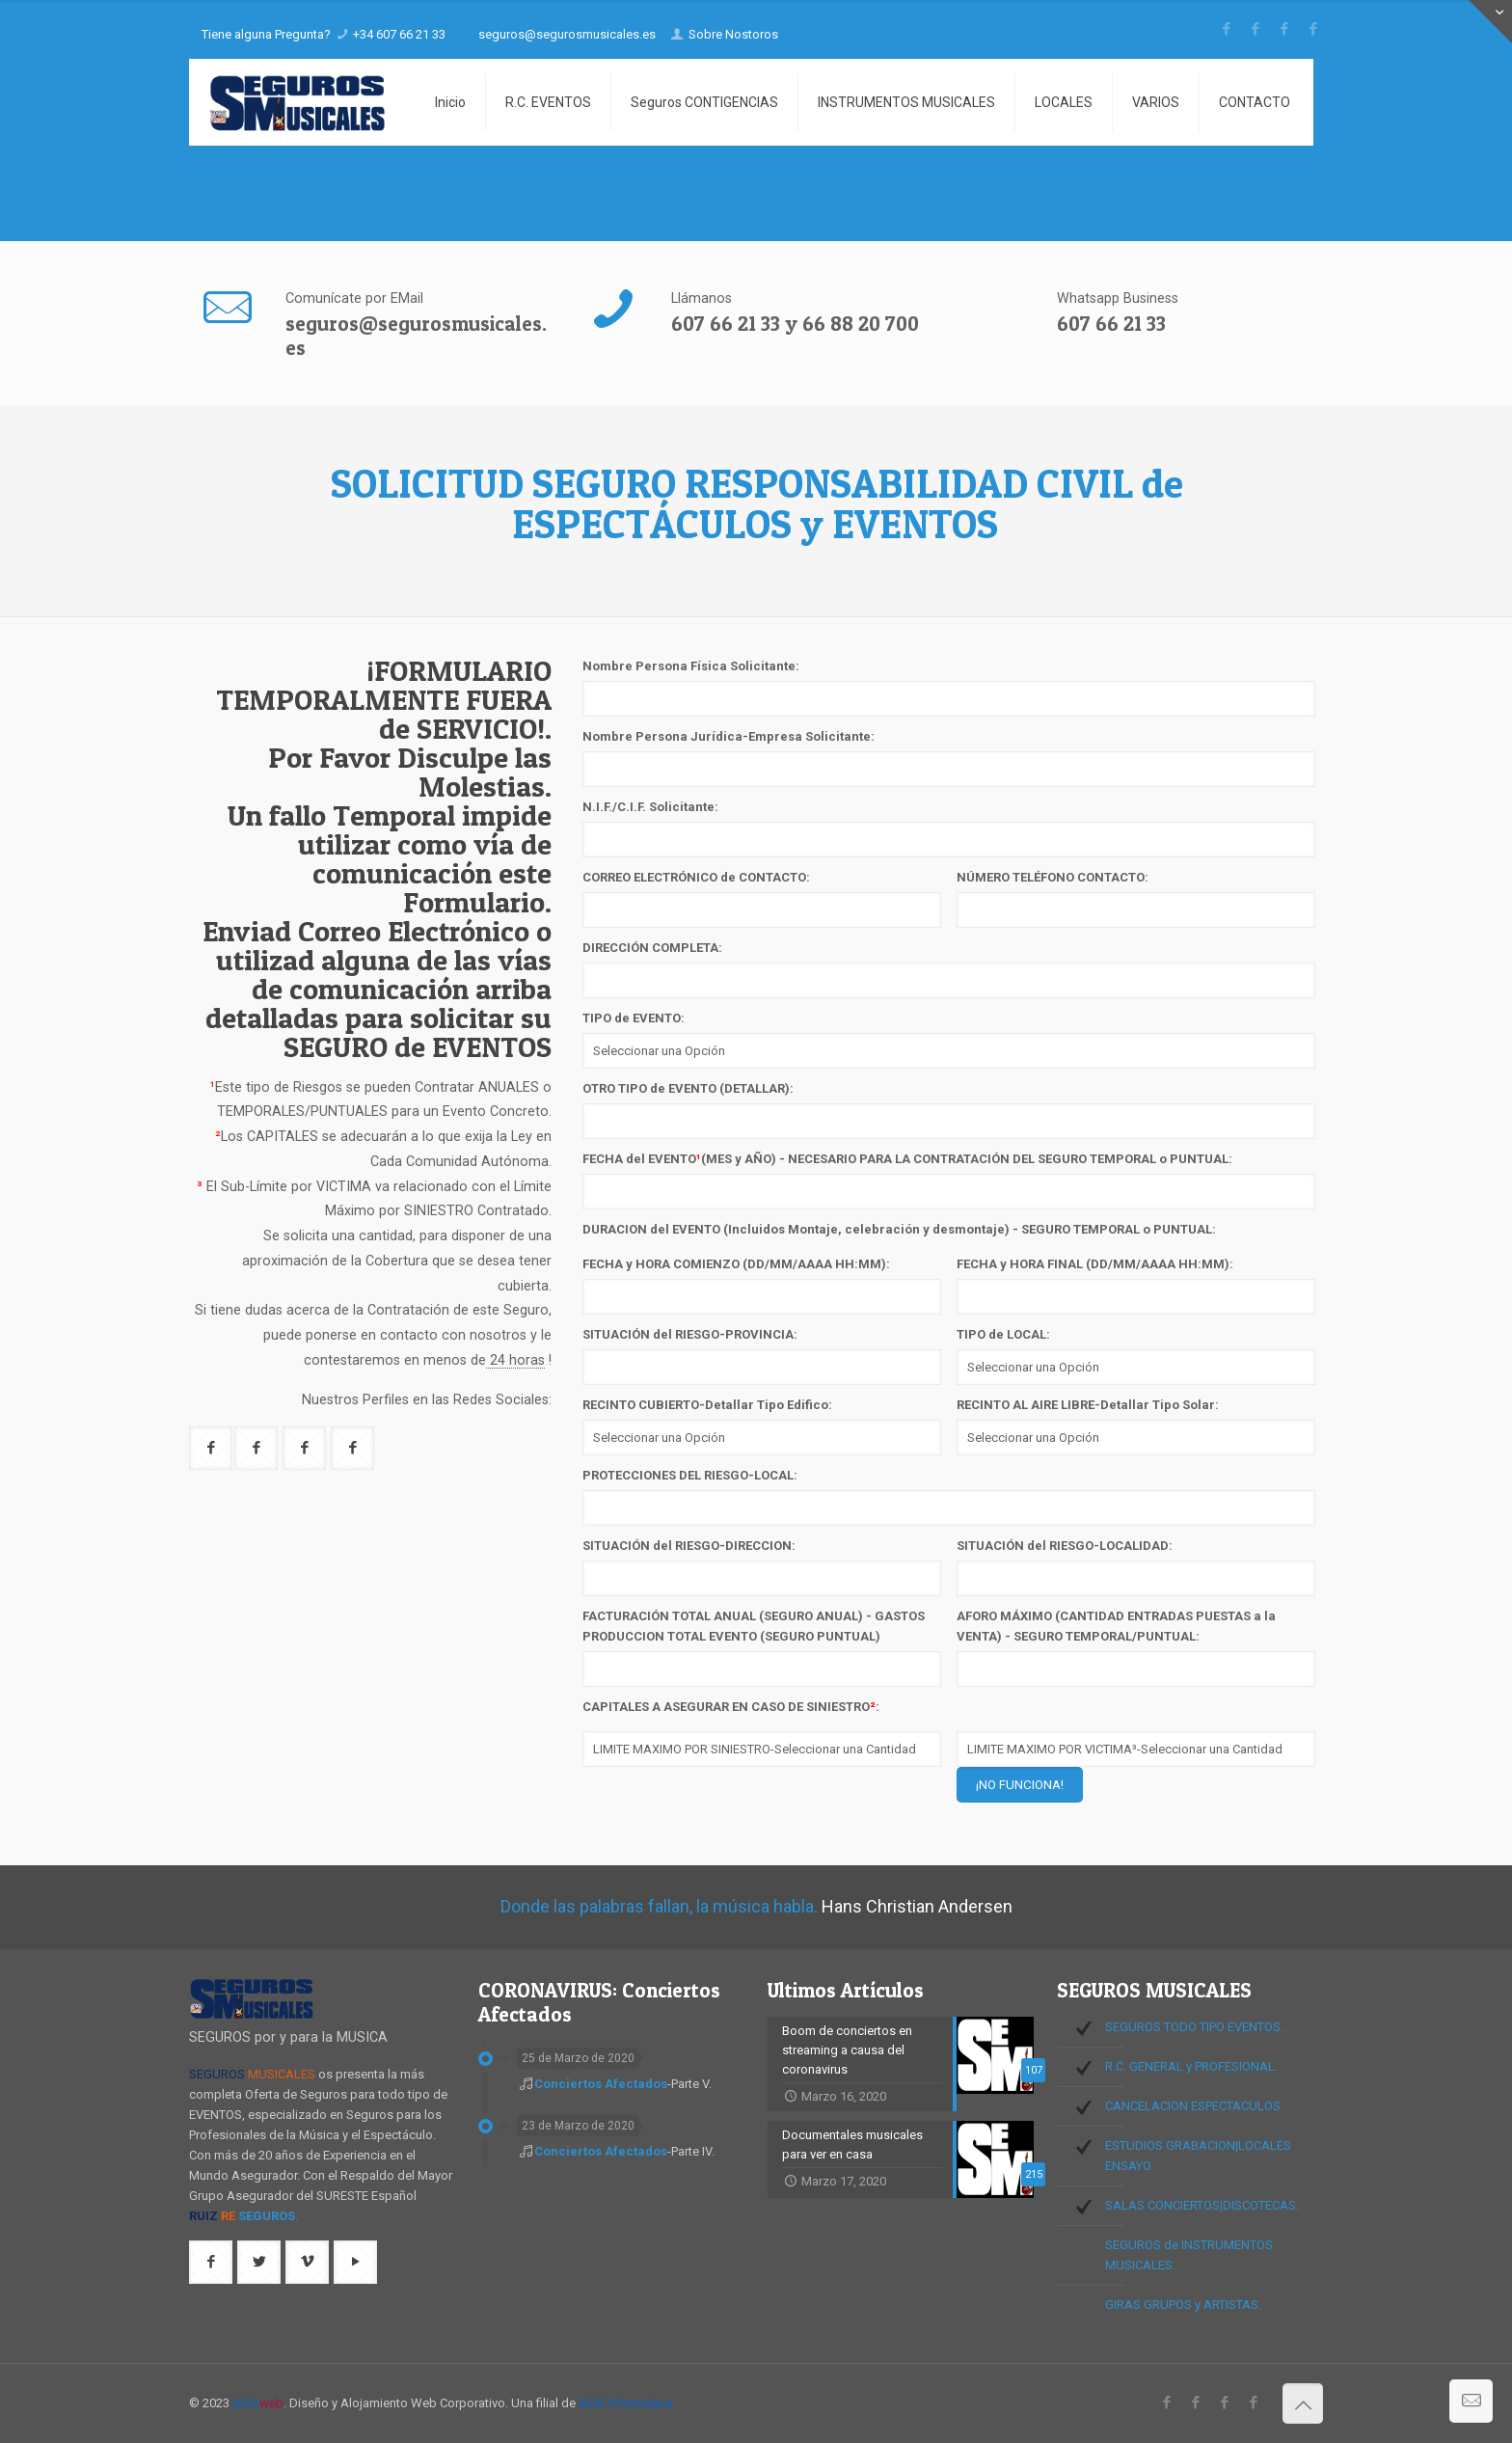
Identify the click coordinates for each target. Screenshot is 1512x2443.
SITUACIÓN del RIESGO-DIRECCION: (689, 1545)
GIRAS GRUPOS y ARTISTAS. (1183, 2304)
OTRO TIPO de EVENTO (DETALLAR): (688, 1088)
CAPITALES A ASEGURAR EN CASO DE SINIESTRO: (730, 1706)
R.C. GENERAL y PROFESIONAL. (1191, 2066)
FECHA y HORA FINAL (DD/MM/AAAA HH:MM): (1095, 1264)
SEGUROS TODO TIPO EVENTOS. (1194, 2027)
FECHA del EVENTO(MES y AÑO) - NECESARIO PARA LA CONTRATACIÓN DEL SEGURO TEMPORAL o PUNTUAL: (907, 1159)
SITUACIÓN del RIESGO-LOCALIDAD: (1065, 1545)
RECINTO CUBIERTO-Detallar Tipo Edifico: (707, 1405)
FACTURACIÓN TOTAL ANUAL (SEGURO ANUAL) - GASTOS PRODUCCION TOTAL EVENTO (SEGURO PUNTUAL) (753, 1626)
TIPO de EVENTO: (633, 1018)
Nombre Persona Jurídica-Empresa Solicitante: (728, 736)
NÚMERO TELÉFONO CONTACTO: (1052, 877)
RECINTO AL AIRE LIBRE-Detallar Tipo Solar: (1088, 1405)
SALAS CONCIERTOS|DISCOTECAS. (1202, 2205)
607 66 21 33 (1111, 324)
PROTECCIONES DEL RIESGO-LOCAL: (689, 1475)
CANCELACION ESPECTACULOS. (1194, 2106)
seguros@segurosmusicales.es (416, 336)
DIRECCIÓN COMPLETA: (652, 947)
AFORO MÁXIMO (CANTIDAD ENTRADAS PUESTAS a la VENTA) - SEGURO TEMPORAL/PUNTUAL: (1116, 1626)
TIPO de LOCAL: (1003, 1334)
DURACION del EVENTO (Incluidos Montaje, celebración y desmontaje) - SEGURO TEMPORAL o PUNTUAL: (899, 1229)
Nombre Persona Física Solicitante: (690, 666)
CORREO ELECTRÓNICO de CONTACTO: (696, 877)
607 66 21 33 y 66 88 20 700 (795, 324)
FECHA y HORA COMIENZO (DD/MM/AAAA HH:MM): (736, 1264)
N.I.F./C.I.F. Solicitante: (650, 807)
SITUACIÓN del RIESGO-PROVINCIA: (689, 1334)
